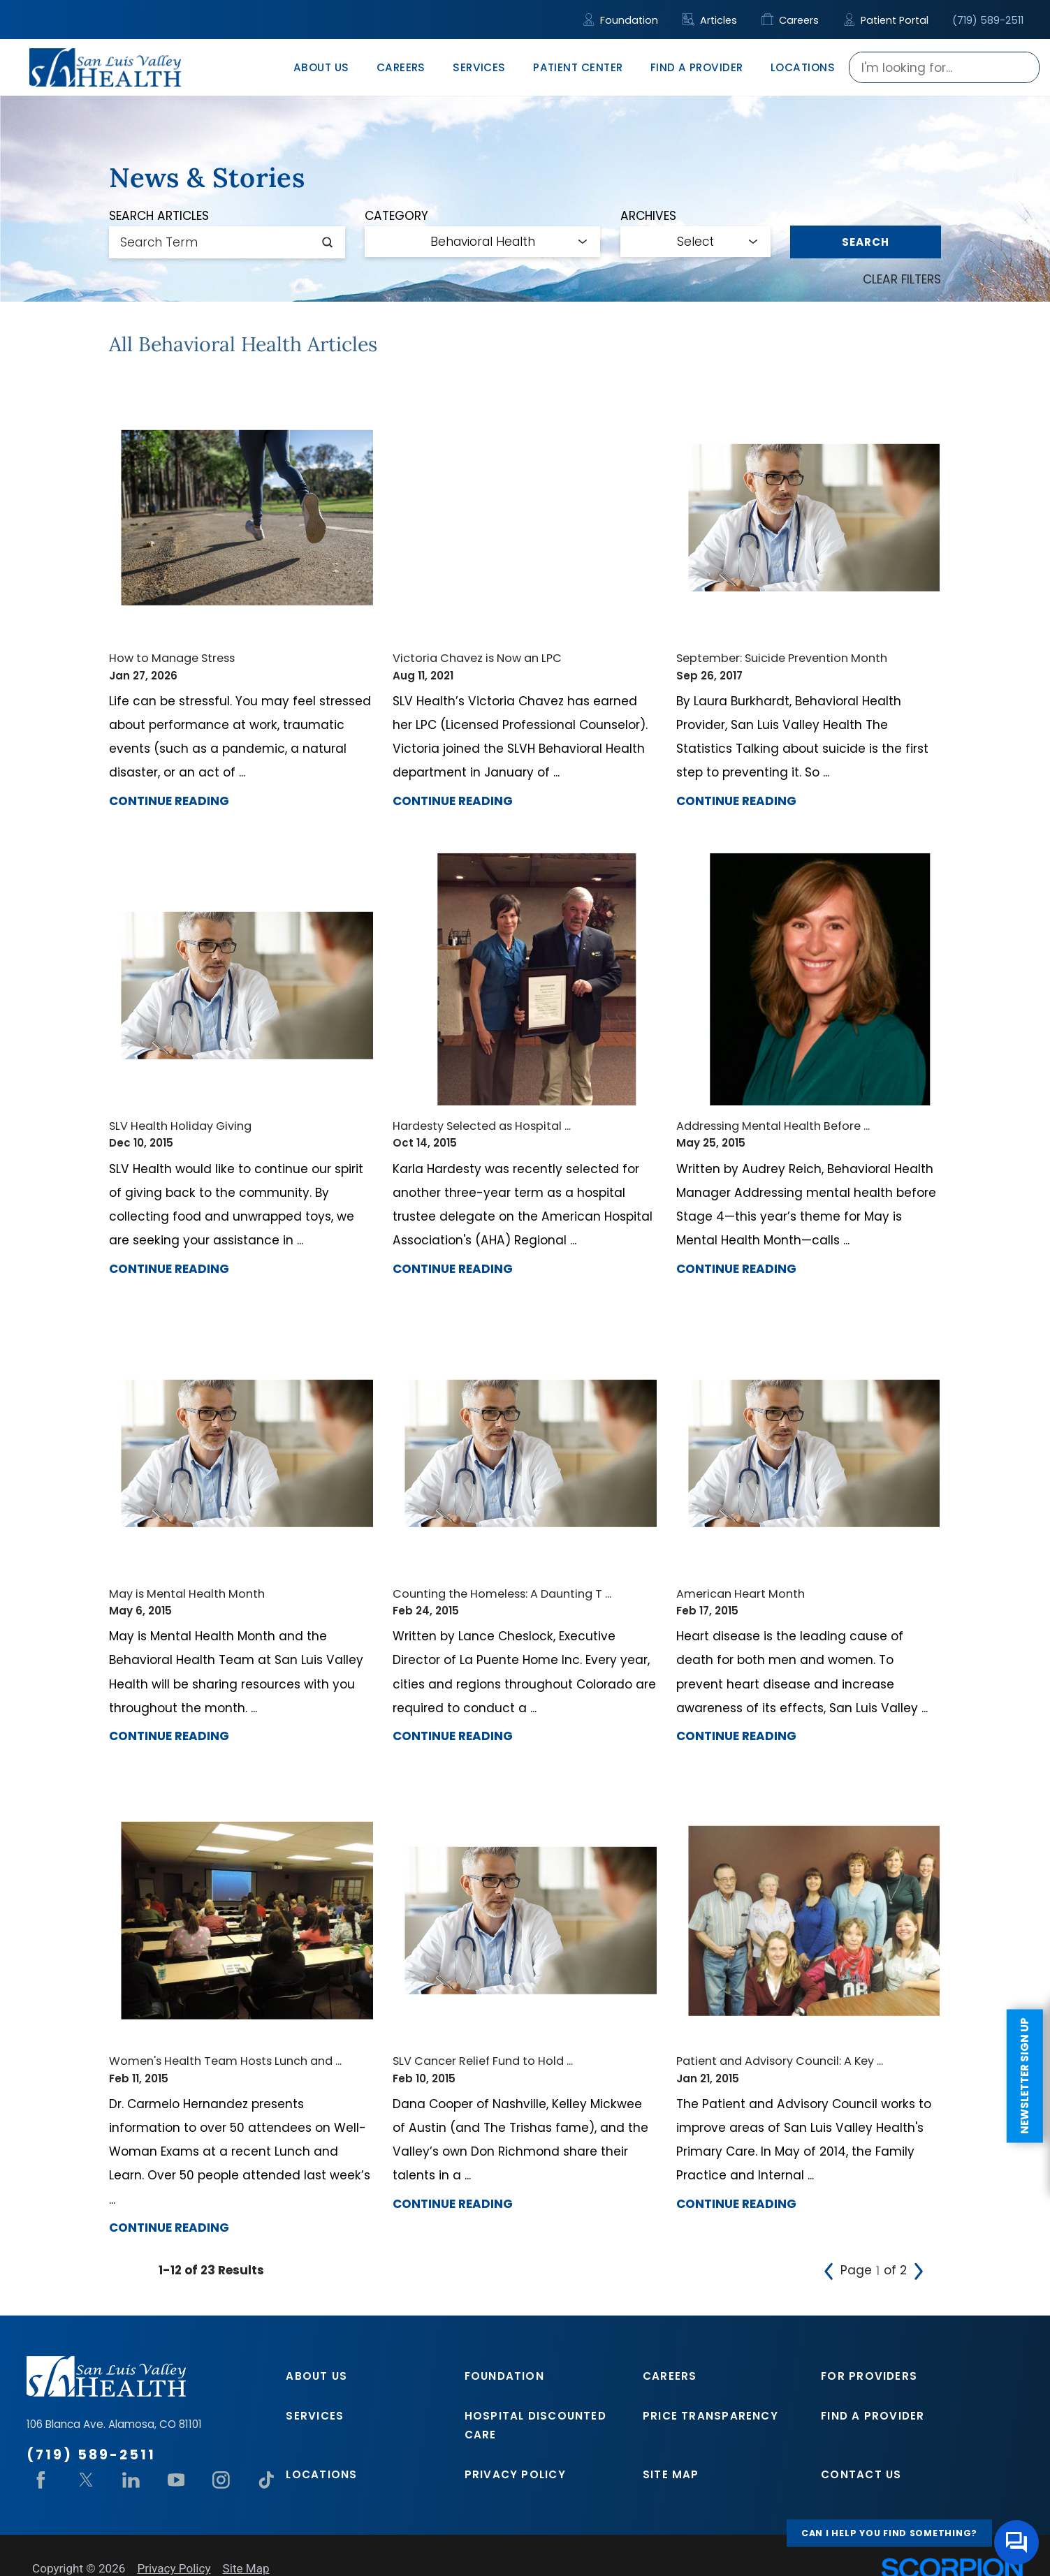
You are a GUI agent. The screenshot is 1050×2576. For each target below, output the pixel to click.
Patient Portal (886, 20)
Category (396, 216)
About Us (316, 2376)
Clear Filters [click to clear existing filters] (902, 279)
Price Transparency (710, 2415)
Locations (321, 2474)
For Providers (869, 2376)
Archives (648, 216)
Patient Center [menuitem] (577, 67)
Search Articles (159, 216)
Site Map (671, 2474)
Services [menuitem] (479, 67)
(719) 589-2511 (987, 20)
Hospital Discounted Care (535, 2425)
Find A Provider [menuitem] (696, 67)
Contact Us (861, 2474)
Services (315, 2415)
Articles (710, 20)
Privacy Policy (515, 2474)
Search (865, 242)
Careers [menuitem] (401, 67)
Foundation (621, 20)
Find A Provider (872, 2415)
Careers (790, 20)
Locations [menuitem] (803, 67)
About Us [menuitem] (321, 67)
